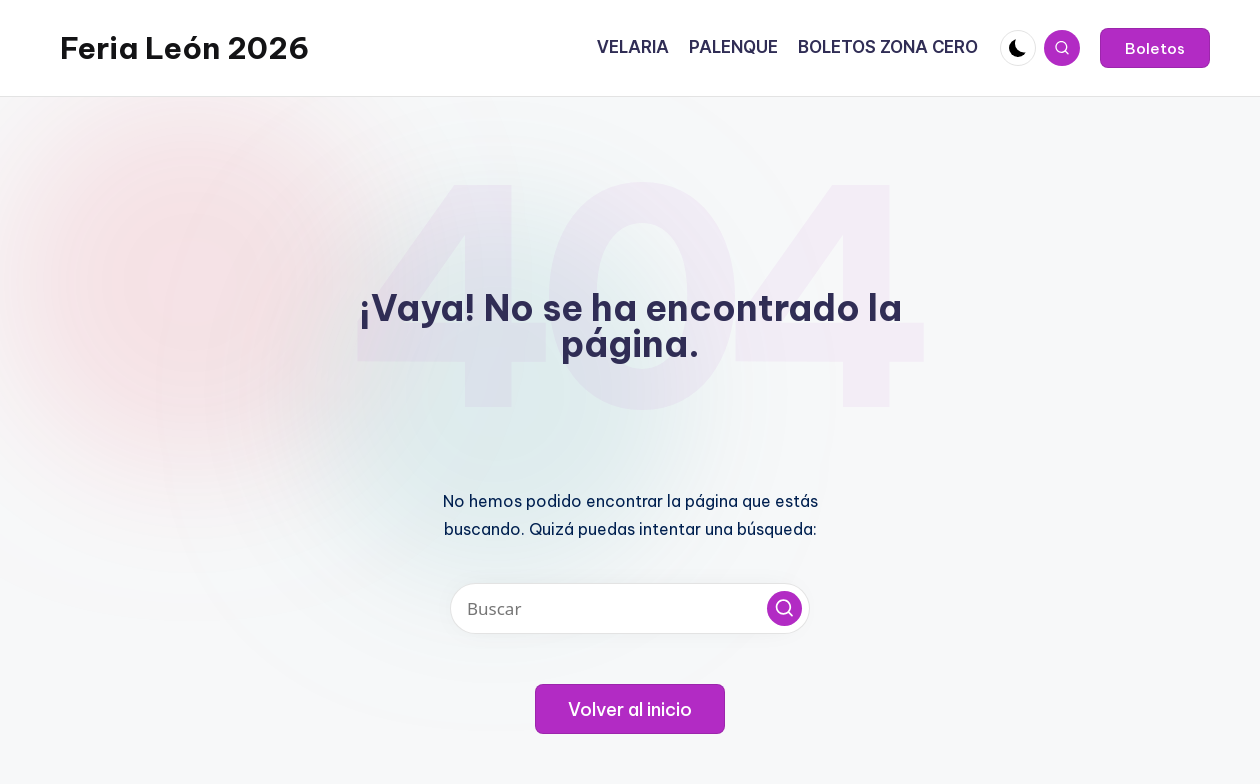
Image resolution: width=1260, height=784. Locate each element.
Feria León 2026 (184, 48)
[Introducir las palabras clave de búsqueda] (630, 608)
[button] (1155, 48)
